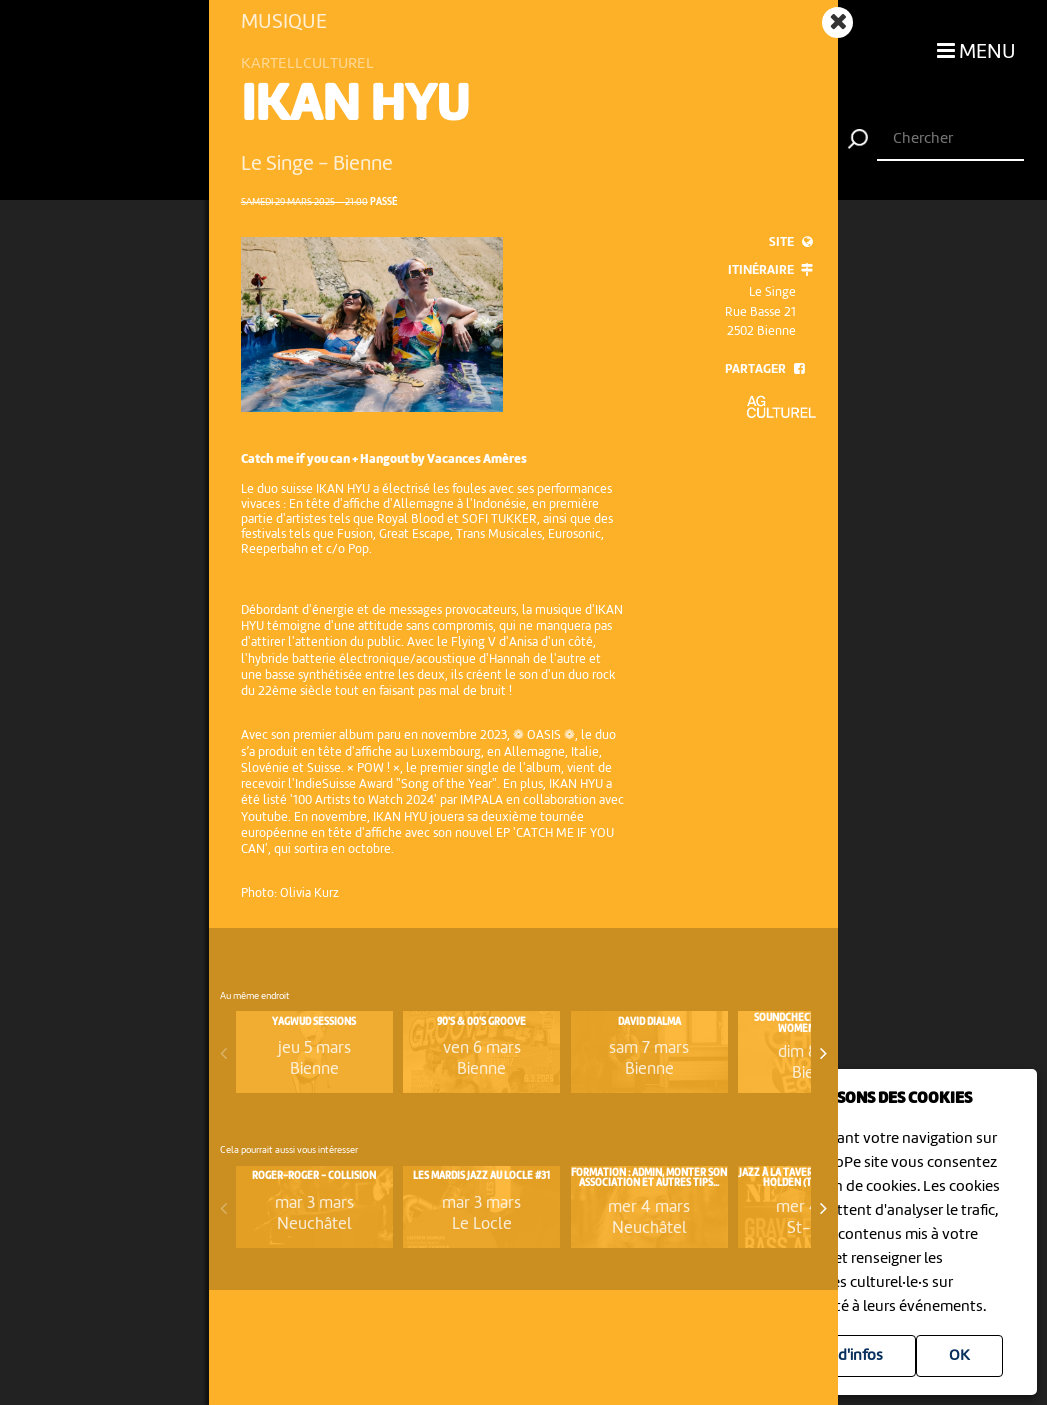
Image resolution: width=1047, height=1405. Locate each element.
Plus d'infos (844, 1356)
